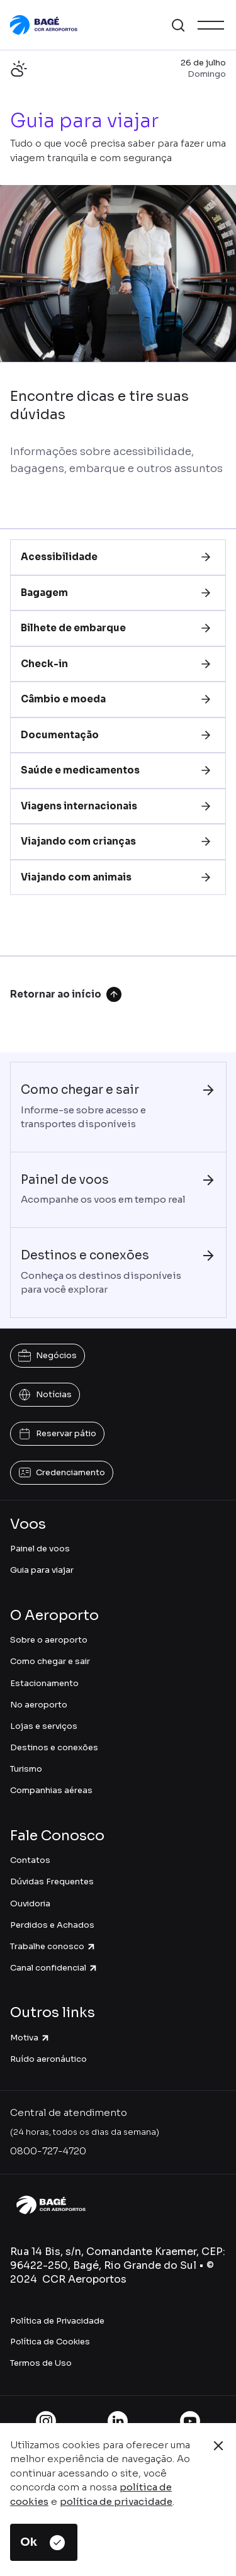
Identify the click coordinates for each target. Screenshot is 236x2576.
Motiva (30, 2037)
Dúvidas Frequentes (52, 1881)
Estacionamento (44, 1683)
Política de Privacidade (57, 2320)
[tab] (118, 557)
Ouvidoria (30, 1903)
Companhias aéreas (51, 1790)
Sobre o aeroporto (48, 1639)
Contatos (30, 1860)
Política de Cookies (50, 2341)
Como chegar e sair (50, 1661)
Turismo (26, 1768)
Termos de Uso (41, 2363)
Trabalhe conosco (53, 1946)
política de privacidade (116, 2501)
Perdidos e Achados (52, 1925)
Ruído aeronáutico (48, 2059)
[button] (178, 25)
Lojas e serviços (43, 1726)
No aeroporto (38, 1704)
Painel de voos (40, 1548)
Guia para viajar (42, 1570)
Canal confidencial (54, 1967)
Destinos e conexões (54, 1747)
